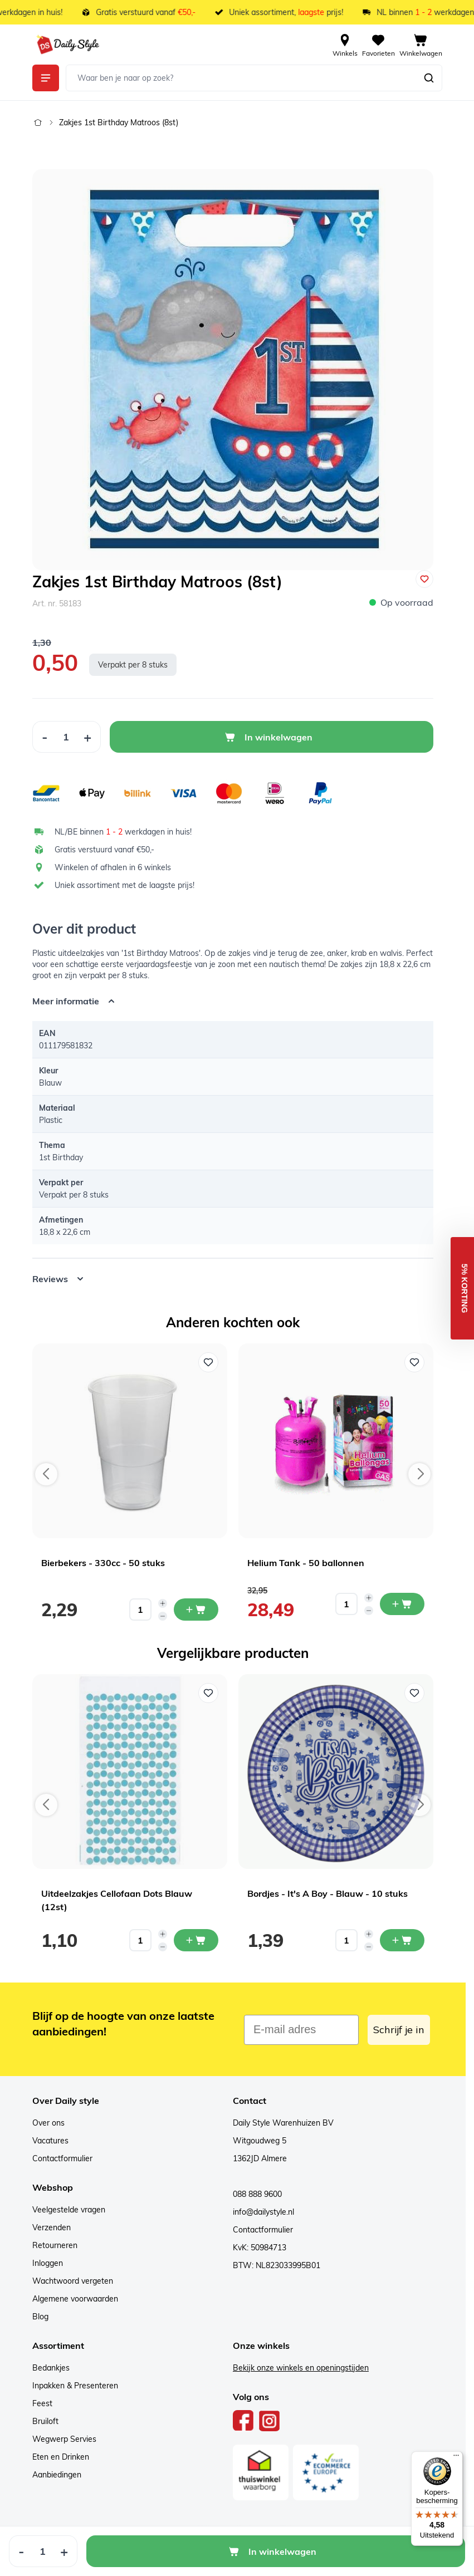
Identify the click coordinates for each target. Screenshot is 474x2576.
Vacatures (50, 2141)
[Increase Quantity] (88, 737)
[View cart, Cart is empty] (420, 44)
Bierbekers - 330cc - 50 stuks (103, 1562)
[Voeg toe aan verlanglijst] (424, 579)
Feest (42, 2403)
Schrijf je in (398, 2029)
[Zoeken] (429, 78)
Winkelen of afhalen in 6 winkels (113, 867)
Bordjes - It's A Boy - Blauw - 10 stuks (327, 1893)
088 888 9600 (257, 2194)
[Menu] (456, 2458)
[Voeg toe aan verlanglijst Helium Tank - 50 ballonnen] (414, 1362)
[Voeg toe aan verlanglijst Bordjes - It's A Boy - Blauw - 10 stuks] (414, 1693)
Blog (40, 2317)
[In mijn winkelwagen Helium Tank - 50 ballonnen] (402, 1604)
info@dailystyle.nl (263, 2212)
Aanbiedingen (56, 2475)
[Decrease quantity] (162, 1616)
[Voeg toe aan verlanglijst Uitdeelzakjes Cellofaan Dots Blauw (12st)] (208, 1693)
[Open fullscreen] (232, 369)
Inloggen (47, 2263)
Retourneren (54, 2245)
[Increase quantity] (162, 1603)
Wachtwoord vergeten (72, 2281)
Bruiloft (45, 2421)
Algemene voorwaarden (75, 2299)
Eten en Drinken (60, 2457)
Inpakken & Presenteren (75, 2386)
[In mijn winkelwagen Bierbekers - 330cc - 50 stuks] (196, 1609)
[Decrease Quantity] (44, 737)
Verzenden (51, 2227)
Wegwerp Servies (64, 2439)
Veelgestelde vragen (68, 2210)
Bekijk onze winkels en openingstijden (301, 2368)
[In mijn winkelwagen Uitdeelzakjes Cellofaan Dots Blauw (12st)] (196, 1940)
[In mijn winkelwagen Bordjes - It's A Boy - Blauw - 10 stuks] (402, 1940)
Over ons (48, 2123)
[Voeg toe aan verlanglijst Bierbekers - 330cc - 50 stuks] (208, 1362)
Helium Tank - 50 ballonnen (305, 1562)
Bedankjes (51, 2368)
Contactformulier (62, 2158)
